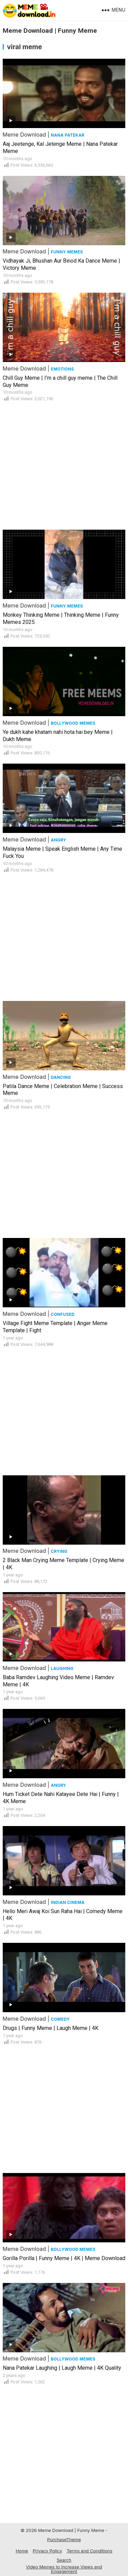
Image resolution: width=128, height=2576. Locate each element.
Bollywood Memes (73, 723)
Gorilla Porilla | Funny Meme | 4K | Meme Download (64, 2258)
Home (22, 2550)
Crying (59, 1551)
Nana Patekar (67, 135)
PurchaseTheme (64, 2539)
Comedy (60, 2019)
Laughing (62, 1668)
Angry (58, 840)
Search (64, 2560)
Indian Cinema (67, 1902)
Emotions (62, 369)
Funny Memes (67, 251)
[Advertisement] (64, 463)
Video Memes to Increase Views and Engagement (64, 2569)
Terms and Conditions (89, 2550)
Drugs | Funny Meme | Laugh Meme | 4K (50, 2028)
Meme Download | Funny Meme (50, 30)
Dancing (61, 1077)
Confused (63, 1314)
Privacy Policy (47, 2550)
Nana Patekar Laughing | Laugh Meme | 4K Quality (62, 2368)
